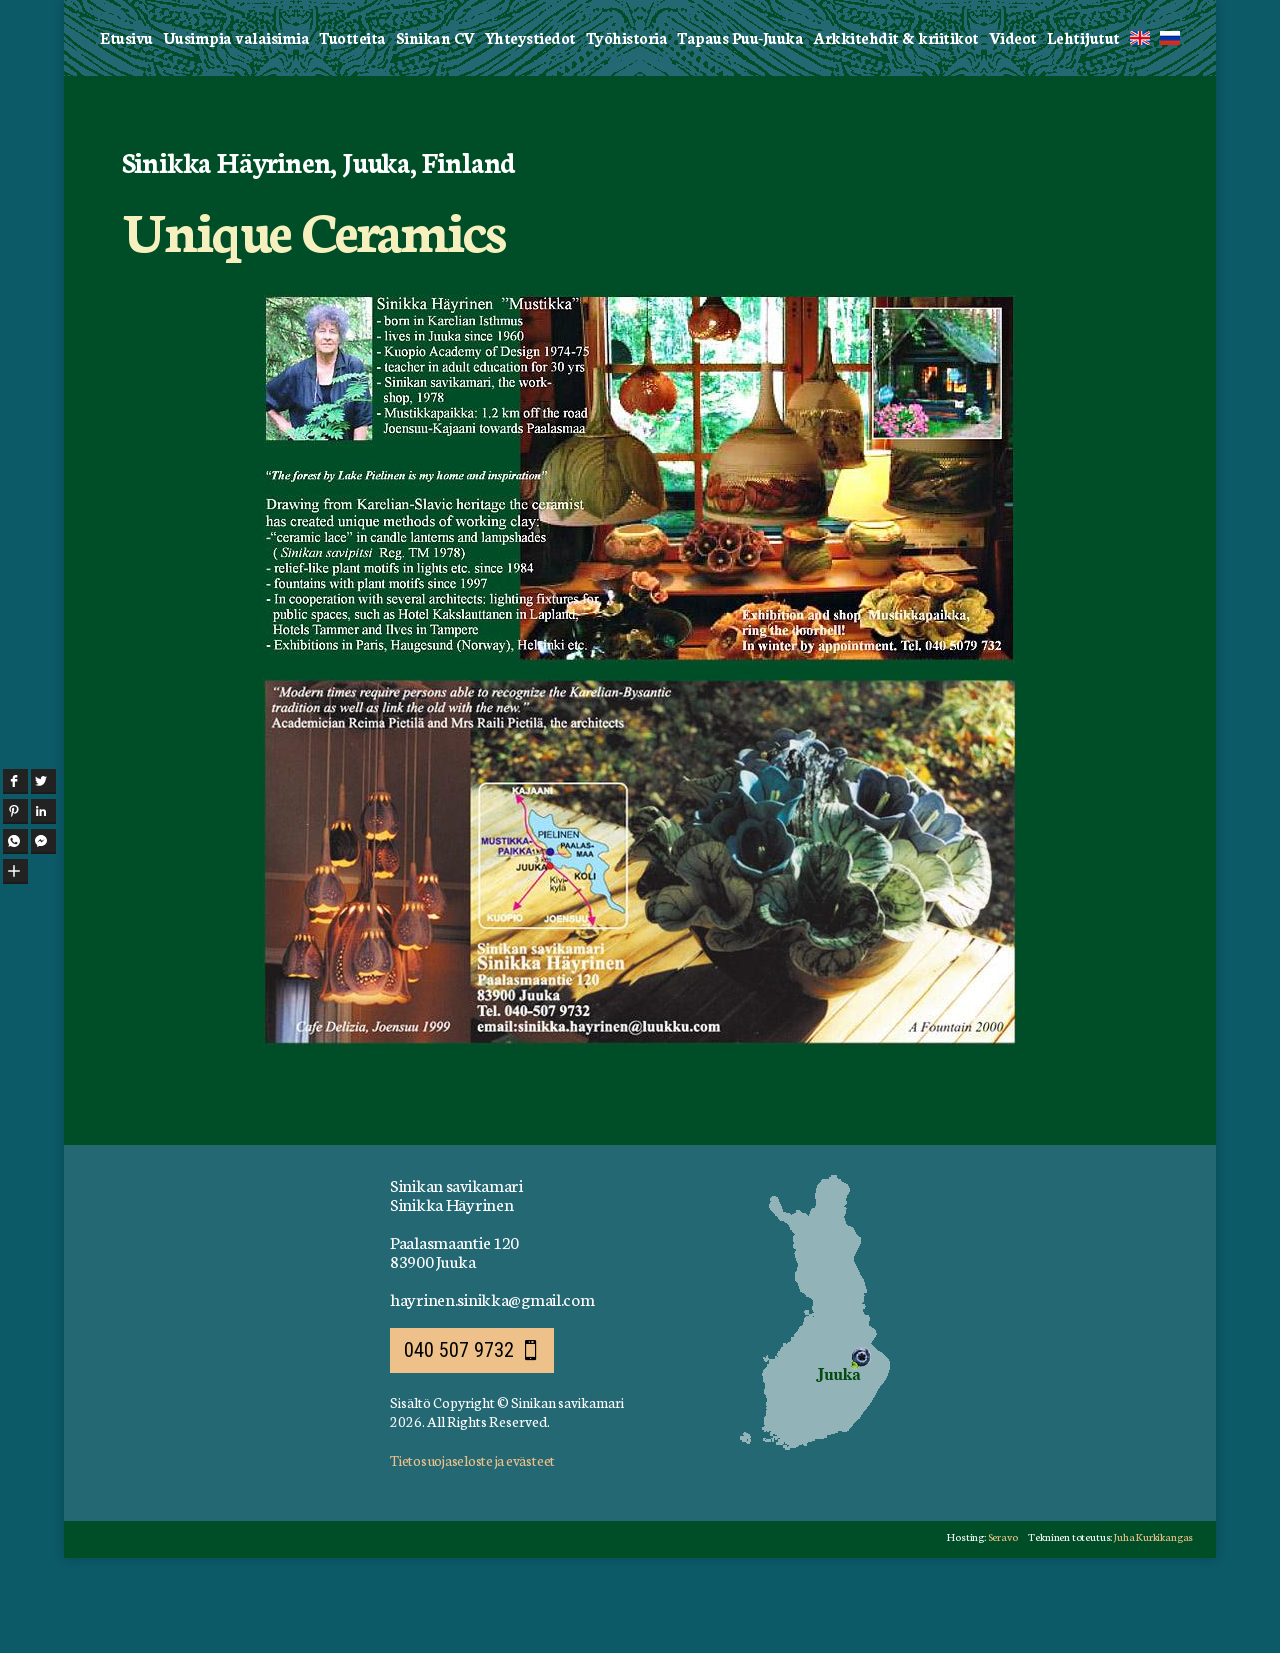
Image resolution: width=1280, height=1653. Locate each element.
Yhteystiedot (530, 131)
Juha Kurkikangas (1151, 1631)
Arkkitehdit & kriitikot (896, 131)
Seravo (993, 1631)
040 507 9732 (459, 1444)
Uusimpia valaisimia (236, 131)
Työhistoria (627, 131)
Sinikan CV (435, 131)
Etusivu (126, 131)
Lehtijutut (1083, 131)
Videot (1013, 131)
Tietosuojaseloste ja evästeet (472, 1554)
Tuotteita (352, 131)
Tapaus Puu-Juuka (740, 131)
